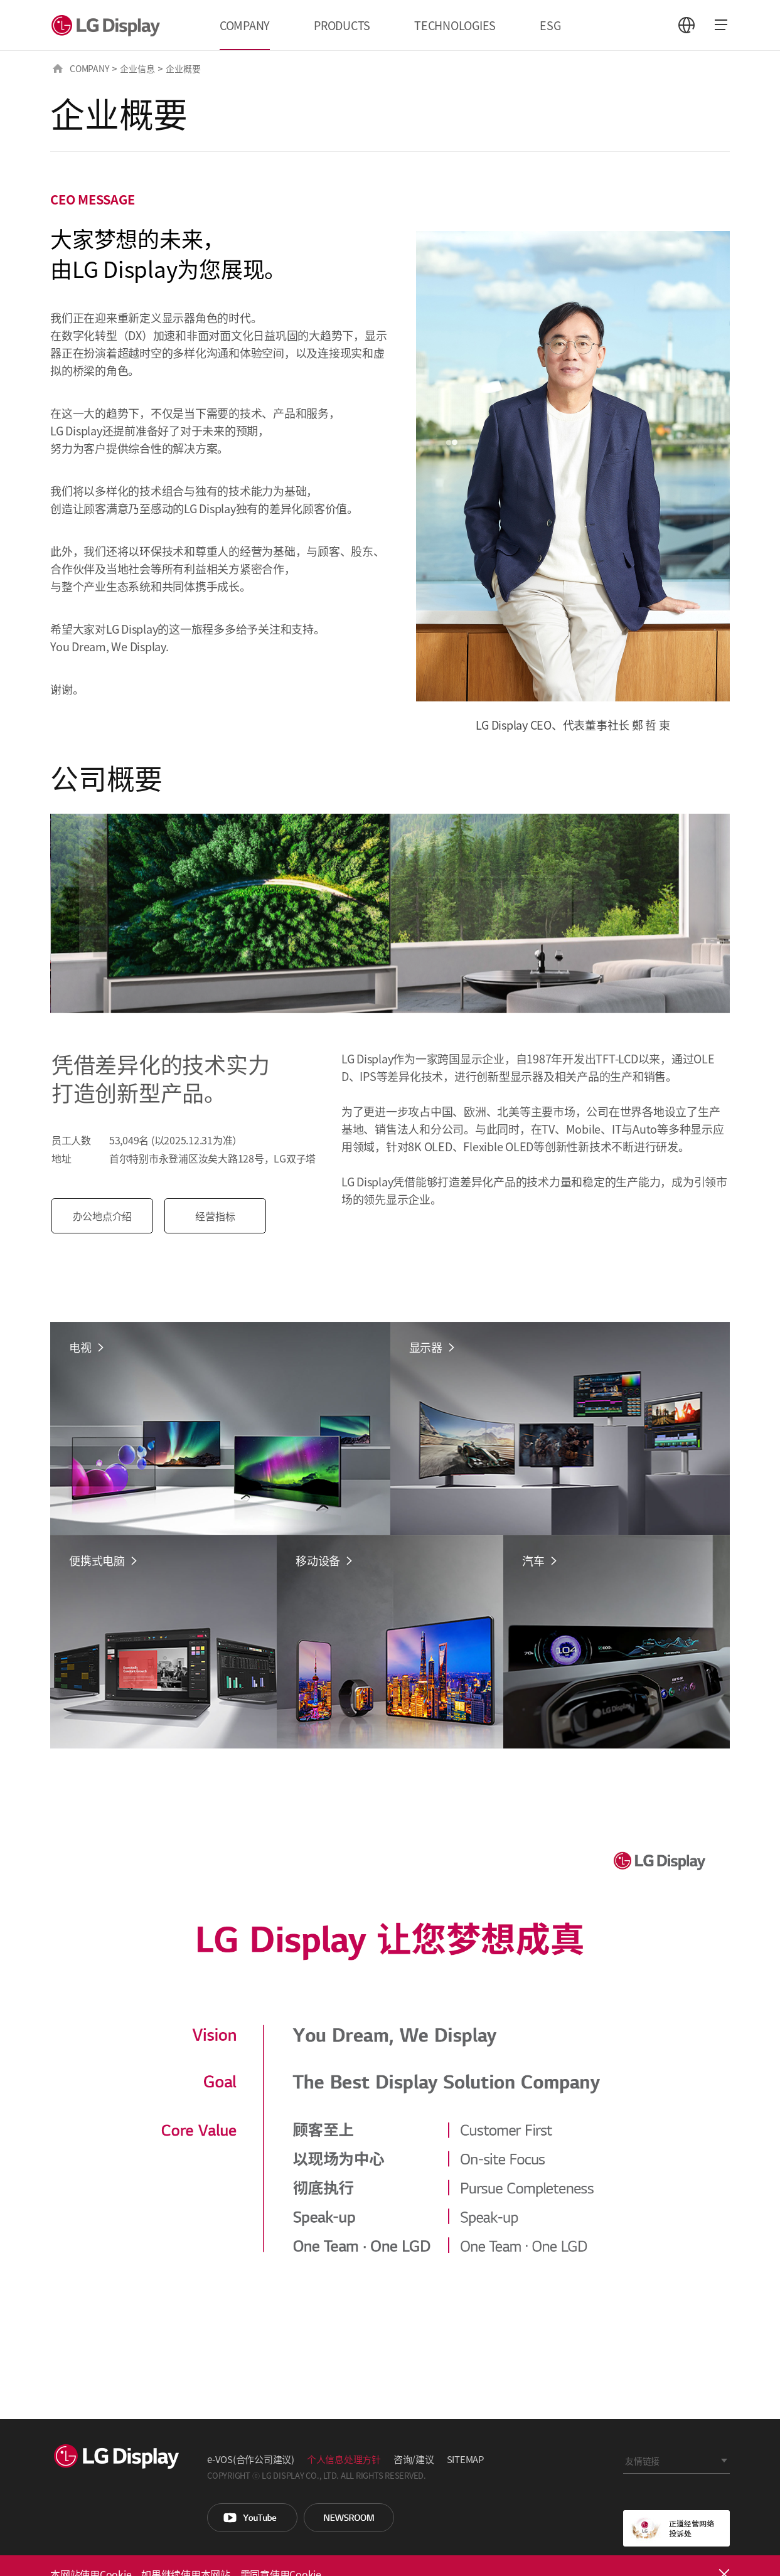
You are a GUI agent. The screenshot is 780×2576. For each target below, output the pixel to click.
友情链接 (642, 2460)
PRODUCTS (342, 25)
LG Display (108, 25)
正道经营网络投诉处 (676, 2528)
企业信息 (137, 68)
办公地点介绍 (110, 1215)
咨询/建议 (413, 2459)
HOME (57, 68)
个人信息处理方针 (344, 2459)
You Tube (252, 2517)
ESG (550, 25)
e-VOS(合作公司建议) (250, 2459)
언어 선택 (686, 25)
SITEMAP (465, 2459)
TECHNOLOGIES (455, 25)
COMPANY (245, 25)
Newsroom (348, 2517)
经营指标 (223, 1215)
